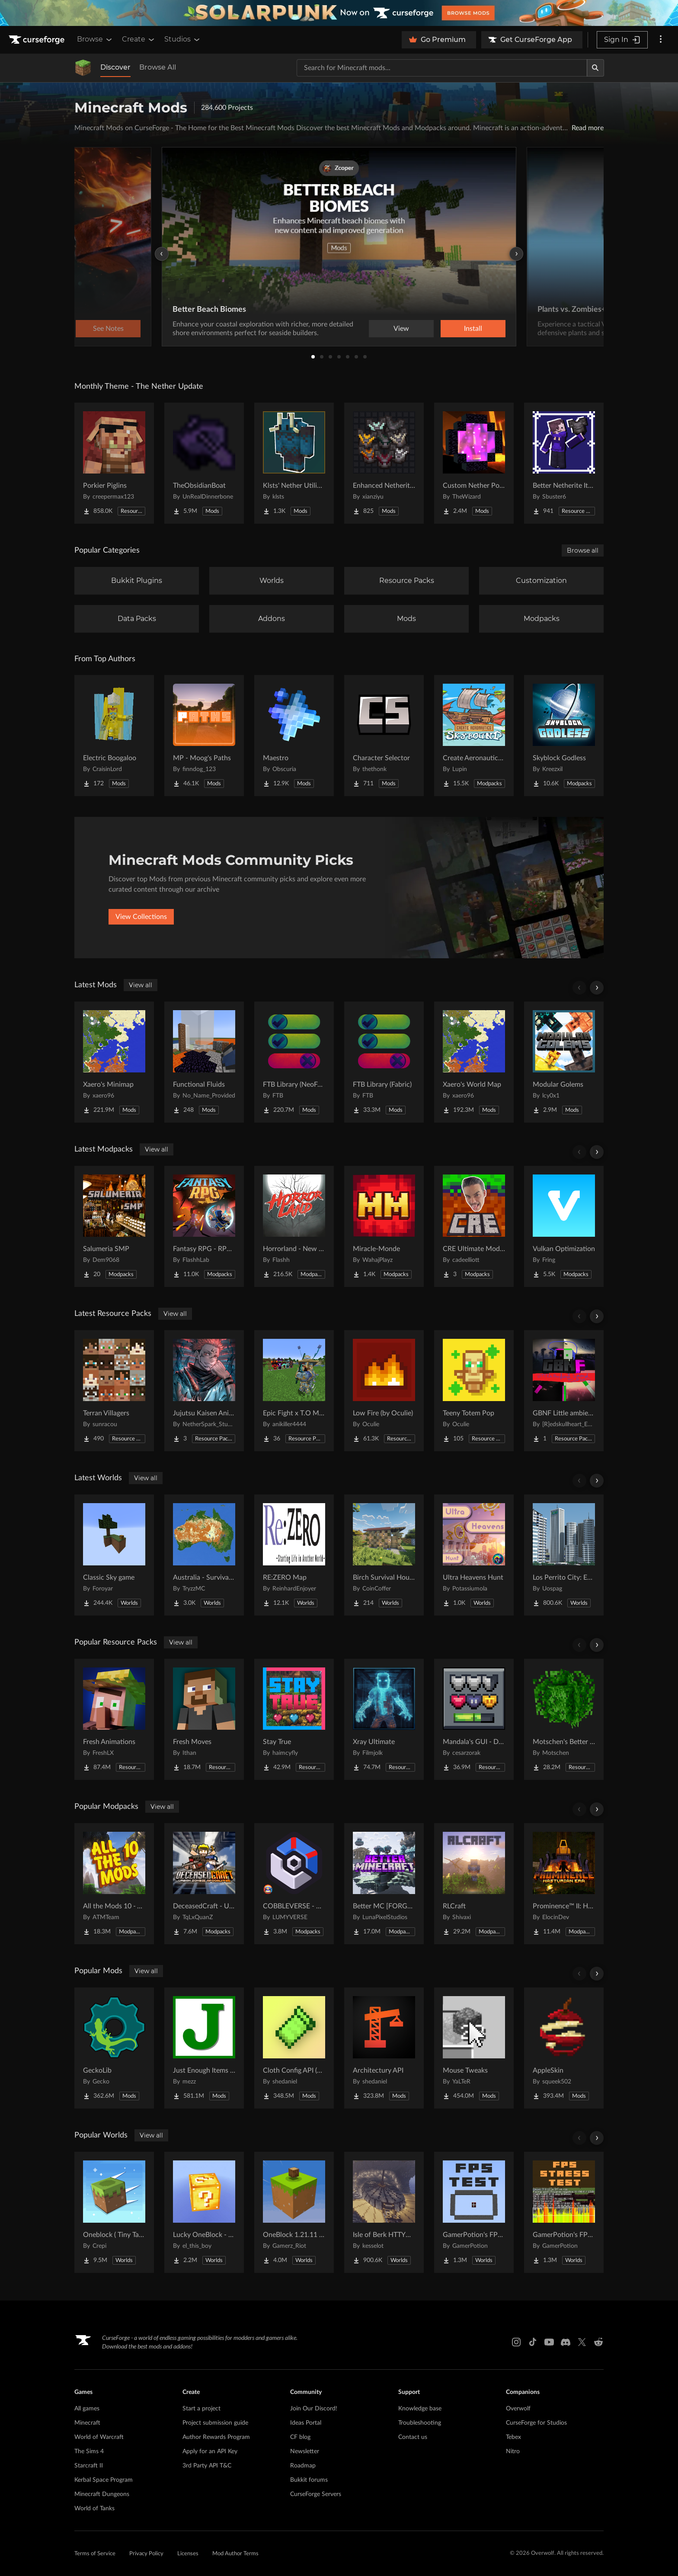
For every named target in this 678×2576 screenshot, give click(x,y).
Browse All (157, 67)
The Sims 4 (89, 2451)
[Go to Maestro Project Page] (294, 735)
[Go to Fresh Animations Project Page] (114, 1719)
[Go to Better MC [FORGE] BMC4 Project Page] (384, 1883)
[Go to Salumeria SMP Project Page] (114, 1226)
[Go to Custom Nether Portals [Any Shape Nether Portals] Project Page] (474, 463)
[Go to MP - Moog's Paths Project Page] (204, 735)
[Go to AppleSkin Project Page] (564, 2048)
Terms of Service (94, 2554)
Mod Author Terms (235, 2554)
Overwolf (518, 2409)
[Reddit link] (598, 2342)
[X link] (582, 2342)
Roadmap (303, 2466)
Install (473, 328)
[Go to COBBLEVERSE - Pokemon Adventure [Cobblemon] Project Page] (294, 1883)
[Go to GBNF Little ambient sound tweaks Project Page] (564, 1390)
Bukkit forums (309, 2480)
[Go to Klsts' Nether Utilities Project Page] (294, 463)
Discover (115, 67)
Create (139, 39)
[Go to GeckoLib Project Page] (114, 2048)
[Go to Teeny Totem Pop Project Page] (474, 1390)
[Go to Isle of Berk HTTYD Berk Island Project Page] (384, 2212)
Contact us (412, 2437)
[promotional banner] (339, 13)
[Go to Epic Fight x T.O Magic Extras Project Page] (294, 1390)
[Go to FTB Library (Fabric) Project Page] (384, 1062)
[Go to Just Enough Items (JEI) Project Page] (204, 2048)
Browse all (582, 550)
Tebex (513, 2437)
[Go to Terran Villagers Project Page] (114, 1390)
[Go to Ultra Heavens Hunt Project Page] (474, 1555)
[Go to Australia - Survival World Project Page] (204, 1555)
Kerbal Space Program (103, 2480)
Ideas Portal (305, 2423)
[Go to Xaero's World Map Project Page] (474, 1062)
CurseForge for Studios (536, 2423)
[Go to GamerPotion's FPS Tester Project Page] (474, 2212)
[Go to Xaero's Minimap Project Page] (114, 1062)
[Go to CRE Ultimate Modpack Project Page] (474, 1226)
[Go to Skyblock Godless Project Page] (564, 735)
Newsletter (304, 2451)
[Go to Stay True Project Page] (294, 1719)
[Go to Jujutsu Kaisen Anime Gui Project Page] (204, 1390)
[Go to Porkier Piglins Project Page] (114, 463)
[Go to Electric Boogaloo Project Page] (114, 735)
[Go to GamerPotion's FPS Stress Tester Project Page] (564, 2212)
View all (140, 985)
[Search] (595, 68)
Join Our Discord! (313, 2409)
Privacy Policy (146, 2554)
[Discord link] (565, 2342)
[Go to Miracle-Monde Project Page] (384, 1226)
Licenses (187, 2554)
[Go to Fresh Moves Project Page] (204, 1719)
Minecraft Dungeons (101, 2494)
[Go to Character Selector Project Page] (384, 735)
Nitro (513, 2451)
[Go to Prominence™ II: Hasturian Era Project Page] (564, 1883)
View (401, 328)
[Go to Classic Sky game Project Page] (114, 1555)
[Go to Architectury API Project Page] (384, 2048)
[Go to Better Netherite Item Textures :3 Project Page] (564, 463)
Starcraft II (88, 2466)
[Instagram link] (516, 2342)
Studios (182, 39)
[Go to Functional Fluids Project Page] (204, 1062)
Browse (95, 39)
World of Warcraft (99, 2437)
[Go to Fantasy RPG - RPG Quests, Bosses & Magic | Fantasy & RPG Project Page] (204, 1226)
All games (86, 2409)
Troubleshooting (419, 2423)
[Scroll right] (597, 988)
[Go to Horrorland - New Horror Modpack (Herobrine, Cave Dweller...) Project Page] (294, 1226)
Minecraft (87, 2423)
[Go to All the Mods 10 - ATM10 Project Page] (114, 1883)
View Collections (141, 916)
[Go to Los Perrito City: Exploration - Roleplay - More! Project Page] (564, 1555)
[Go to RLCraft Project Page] (474, 1883)
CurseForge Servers (315, 2494)
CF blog (300, 2437)
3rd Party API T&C (206, 2466)
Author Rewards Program (216, 2437)
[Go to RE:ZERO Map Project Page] (294, 1555)
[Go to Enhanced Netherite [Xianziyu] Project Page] (384, 463)
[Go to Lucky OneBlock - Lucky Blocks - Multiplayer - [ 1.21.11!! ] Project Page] (204, 2212)
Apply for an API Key (209, 2451)
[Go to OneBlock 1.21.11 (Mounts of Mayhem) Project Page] (294, 2212)
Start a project (201, 2409)
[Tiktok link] (533, 2342)
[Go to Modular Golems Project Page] (564, 1062)
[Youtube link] (549, 2342)
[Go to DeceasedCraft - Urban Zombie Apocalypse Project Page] (204, 1883)
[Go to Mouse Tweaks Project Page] (474, 2048)
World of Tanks (94, 2509)
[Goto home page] (38, 39)
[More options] (660, 39)
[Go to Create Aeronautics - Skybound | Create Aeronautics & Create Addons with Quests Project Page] (474, 735)
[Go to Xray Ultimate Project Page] (384, 1719)
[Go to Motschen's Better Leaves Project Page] (564, 1719)
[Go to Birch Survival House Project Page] (384, 1555)
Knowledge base (419, 2409)
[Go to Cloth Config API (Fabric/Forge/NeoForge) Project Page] (294, 2048)
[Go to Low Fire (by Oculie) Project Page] (384, 1390)
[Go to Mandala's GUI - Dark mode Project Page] (474, 1719)
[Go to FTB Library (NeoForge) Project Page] (294, 1062)
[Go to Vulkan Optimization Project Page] (564, 1226)
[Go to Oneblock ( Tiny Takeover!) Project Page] (114, 2212)
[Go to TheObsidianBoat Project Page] (204, 463)
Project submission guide (215, 2423)
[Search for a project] (442, 68)
